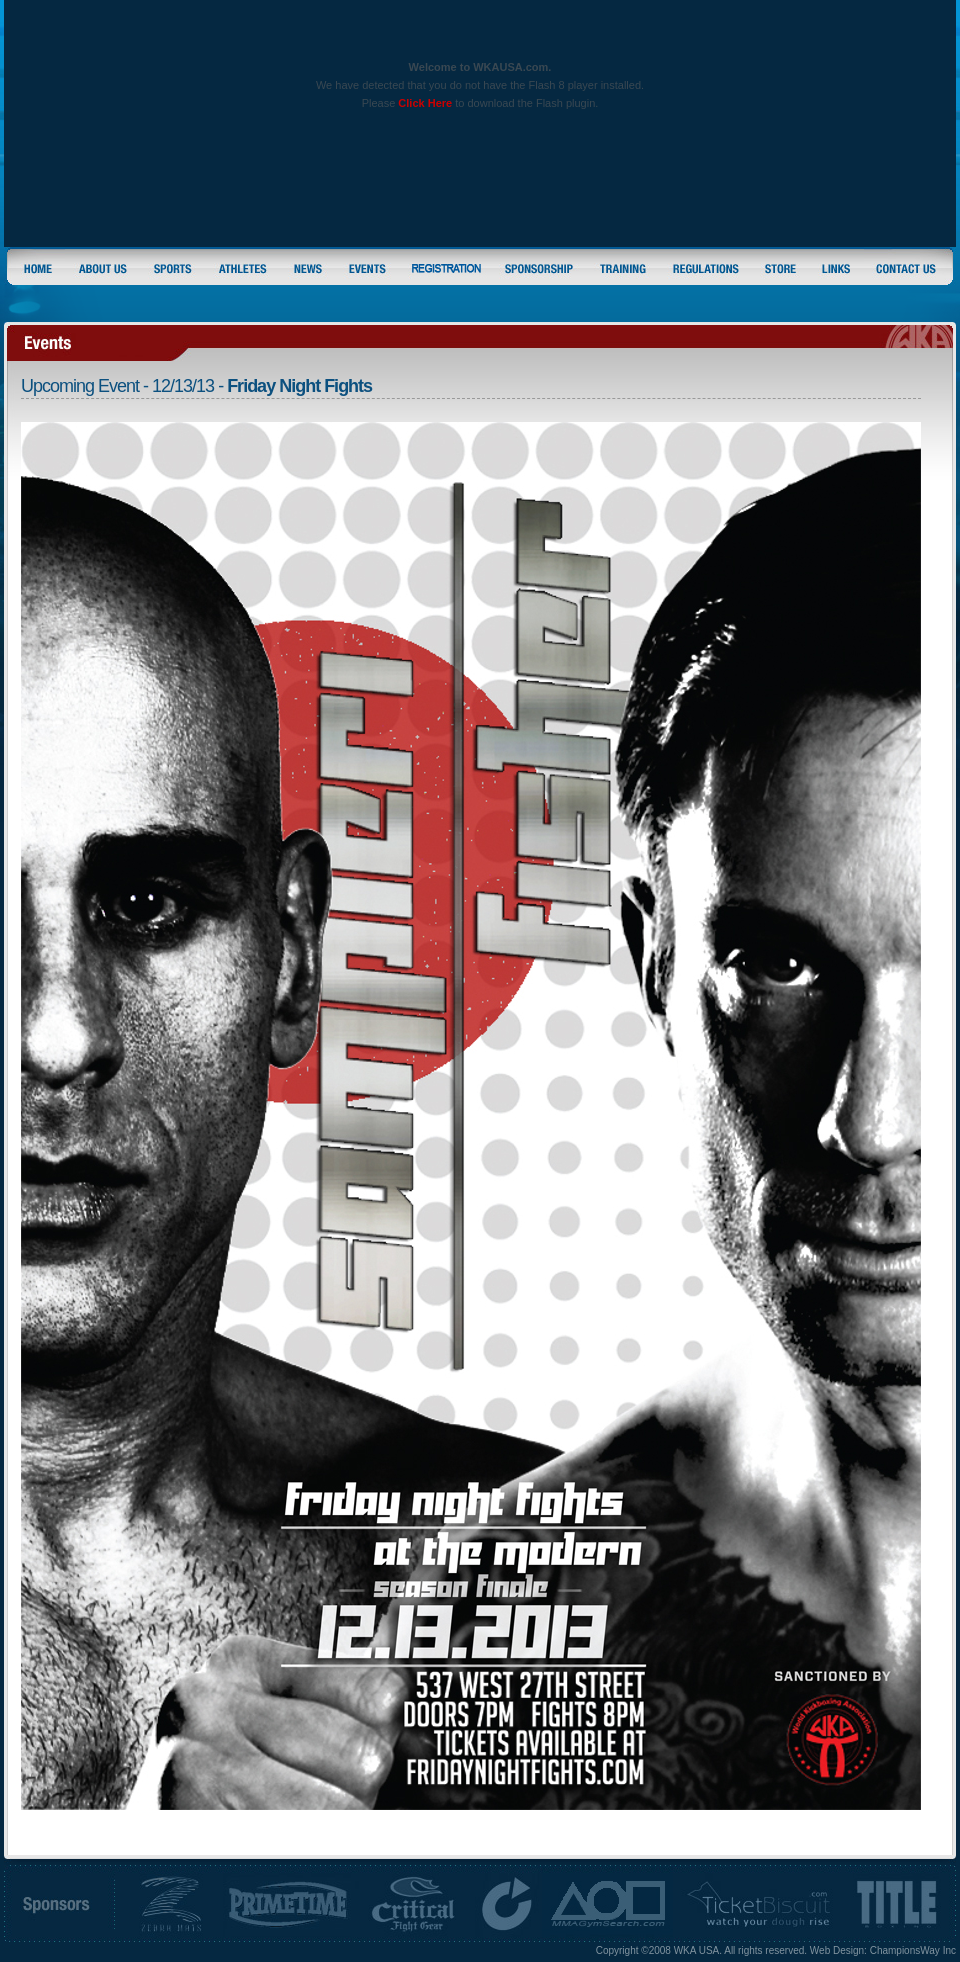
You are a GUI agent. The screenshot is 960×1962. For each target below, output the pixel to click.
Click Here (425, 103)
